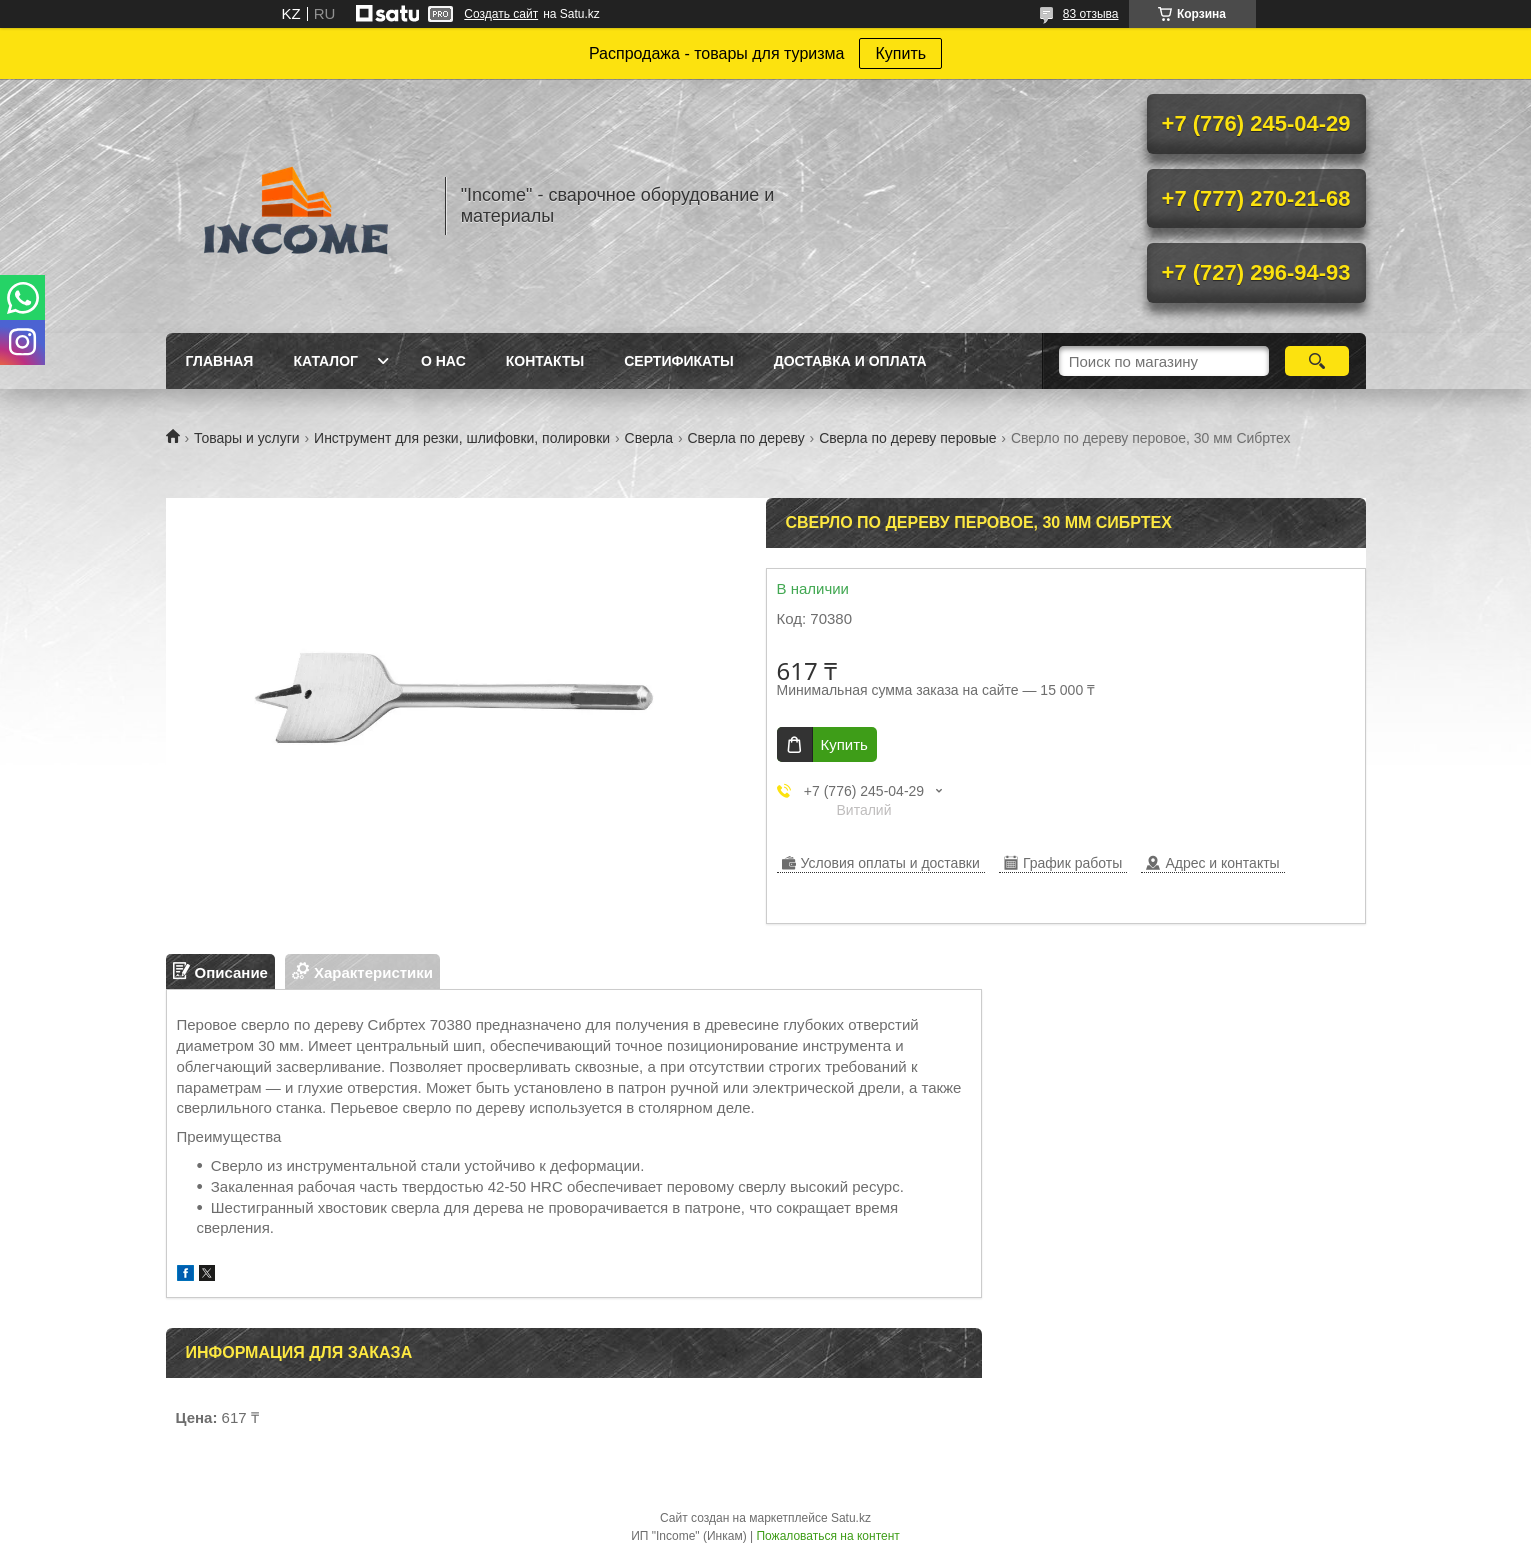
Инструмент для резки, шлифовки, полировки (462, 438)
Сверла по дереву (745, 438)
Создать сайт (501, 14)
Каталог (325, 361)
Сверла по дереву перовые (907, 438)
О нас (443, 361)
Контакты (545, 361)
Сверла (649, 438)
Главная (220, 361)
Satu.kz (851, 1518)
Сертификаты (678, 361)
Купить (900, 53)
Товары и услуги (247, 438)
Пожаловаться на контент (827, 1536)
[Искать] (1317, 361)
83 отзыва (1091, 14)
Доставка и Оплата (850, 361)
